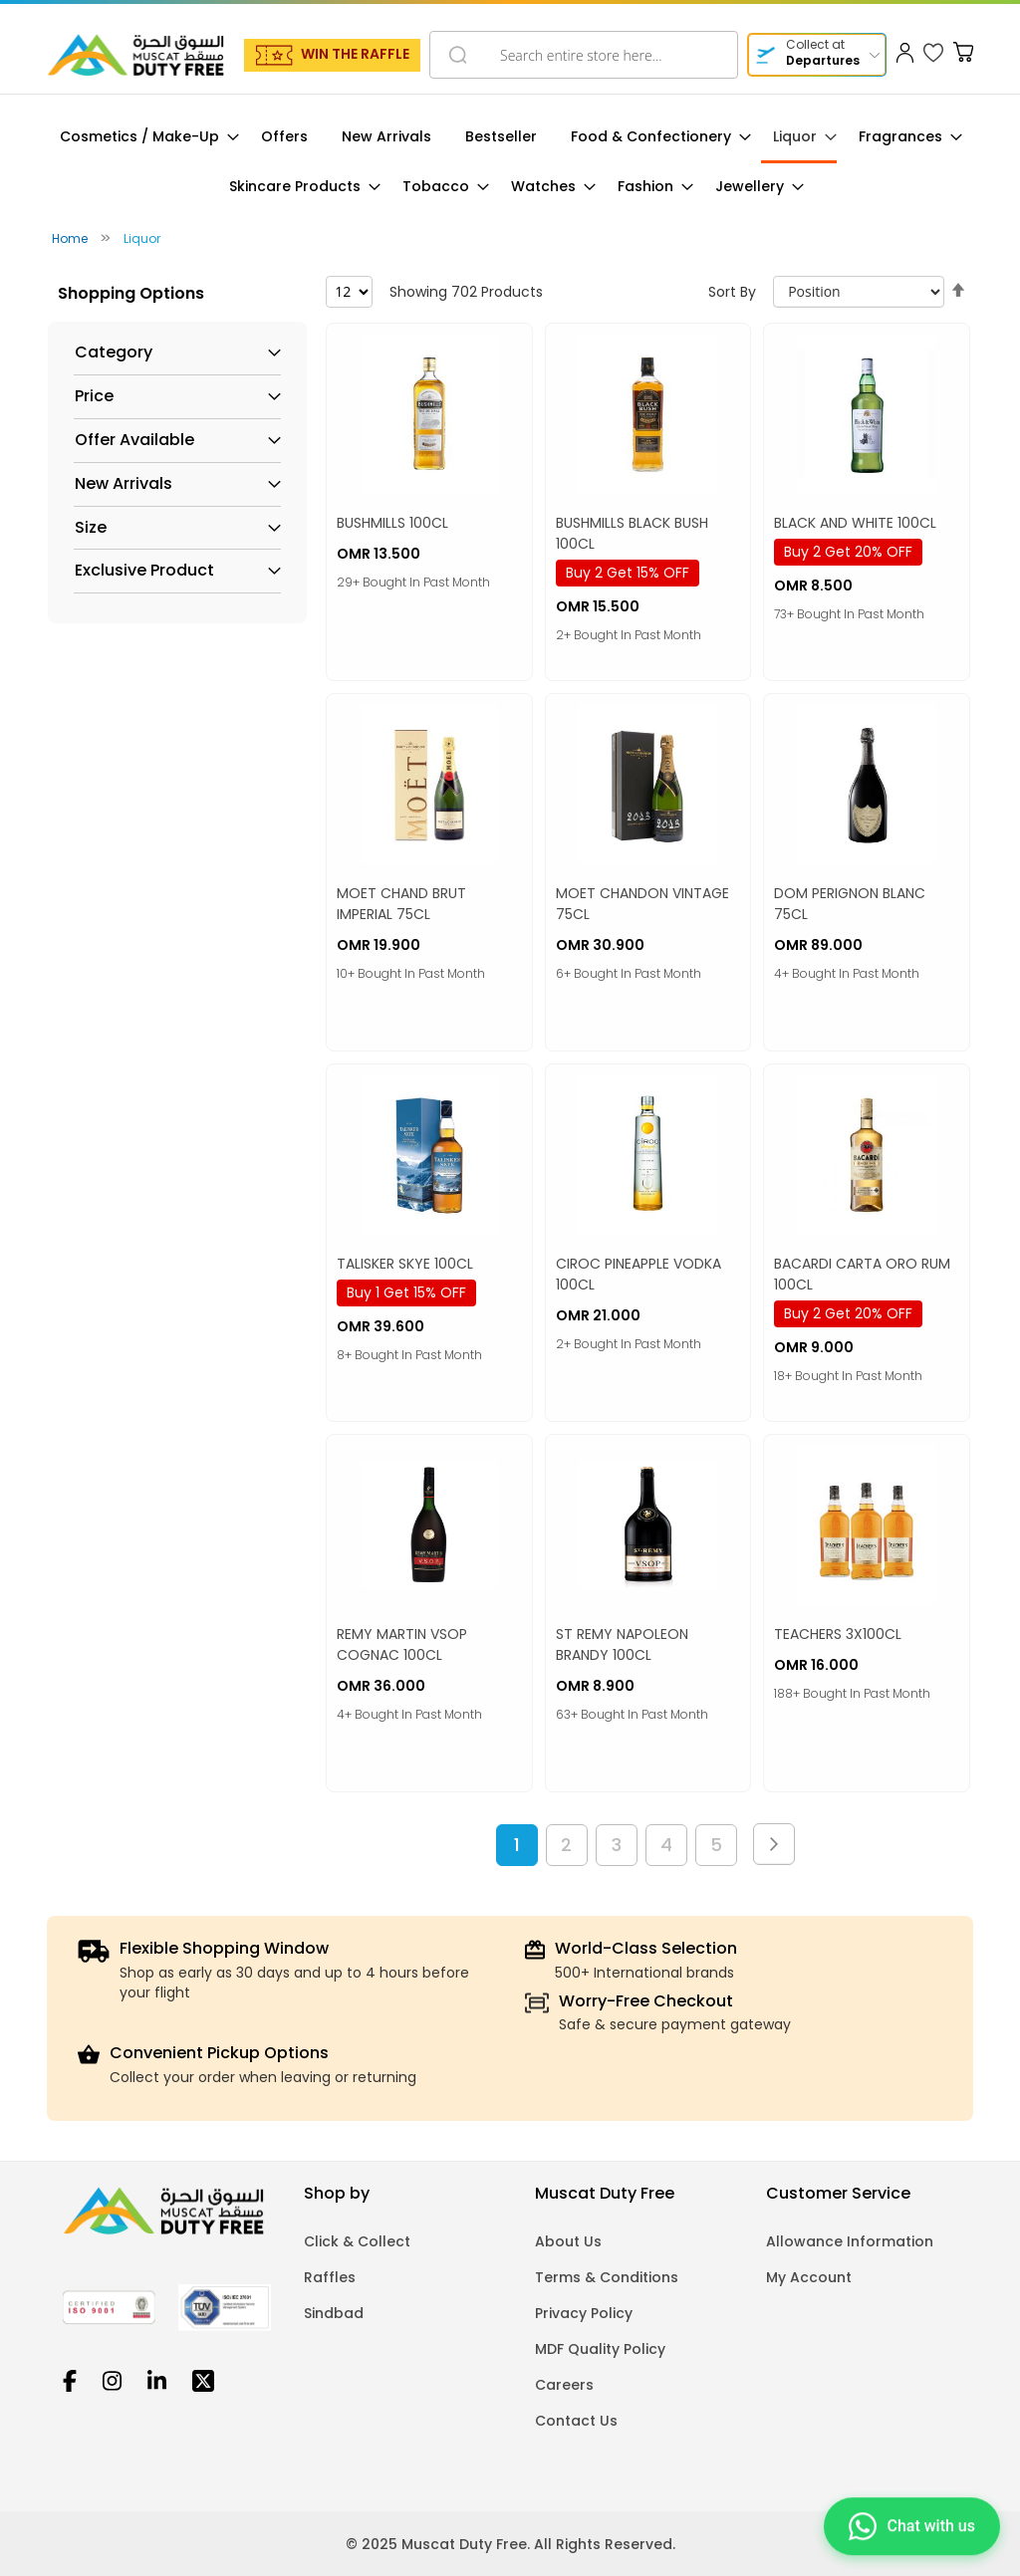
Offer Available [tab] (134, 440)
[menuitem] (143, 137)
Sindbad (334, 2313)
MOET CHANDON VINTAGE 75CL (642, 903)
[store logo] (135, 55)
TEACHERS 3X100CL (837, 1634)
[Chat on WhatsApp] (912, 2523)
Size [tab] (91, 528)
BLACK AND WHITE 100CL (855, 523)
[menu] (510, 162)
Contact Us (576, 2421)
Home (71, 238)
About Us (568, 2241)
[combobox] (583, 55)
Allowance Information (849, 2241)
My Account (809, 2277)
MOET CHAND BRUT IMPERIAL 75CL (401, 903)
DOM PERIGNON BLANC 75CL (849, 903)
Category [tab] (113, 352)
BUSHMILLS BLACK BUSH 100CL (632, 533)
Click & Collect (357, 2241)
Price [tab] (94, 396)
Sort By (732, 292)
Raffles (330, 2277)
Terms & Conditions (606, 2277)
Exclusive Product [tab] (144, 571)
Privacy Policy (584, 2313)
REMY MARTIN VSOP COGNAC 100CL (402, 1644)
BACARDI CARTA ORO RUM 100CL (862, 1274)
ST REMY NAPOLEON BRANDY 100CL (622, 1644)
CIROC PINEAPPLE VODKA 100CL (638, 1274)
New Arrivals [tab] (123, 484)
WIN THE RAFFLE (355, 54)
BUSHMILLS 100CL (392, 523)
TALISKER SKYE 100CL (405, 1264)
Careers (564, 2385)
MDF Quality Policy (600, 2349)
